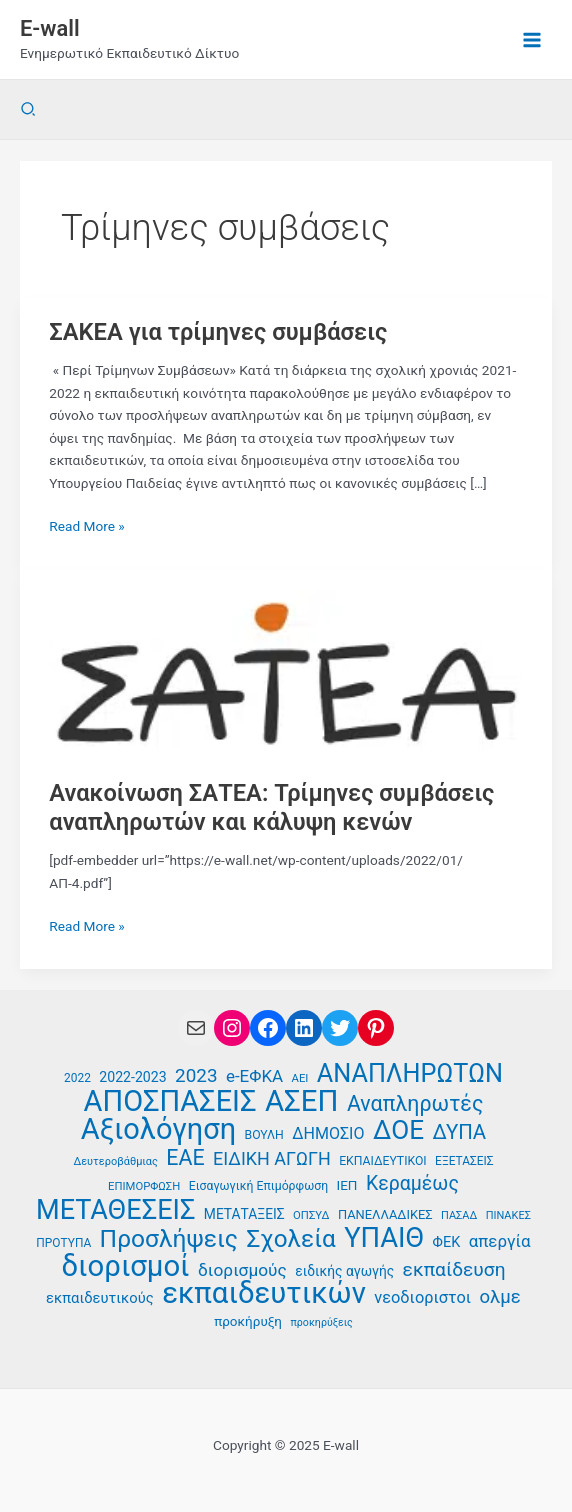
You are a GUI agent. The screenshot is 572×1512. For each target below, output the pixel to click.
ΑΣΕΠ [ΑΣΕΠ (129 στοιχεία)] (301, 1101)
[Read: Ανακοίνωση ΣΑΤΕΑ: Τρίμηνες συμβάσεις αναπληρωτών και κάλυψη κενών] (285, 673)
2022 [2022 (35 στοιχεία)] (77, 1078)
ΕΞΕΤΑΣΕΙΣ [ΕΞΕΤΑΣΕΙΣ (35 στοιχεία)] (464, 1161)
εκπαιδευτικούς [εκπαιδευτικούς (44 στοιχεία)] (100, 1298)
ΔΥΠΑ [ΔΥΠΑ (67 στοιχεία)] (459, 1132)
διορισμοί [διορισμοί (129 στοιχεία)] (125, 1266)
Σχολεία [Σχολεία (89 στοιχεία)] (290, 1239)
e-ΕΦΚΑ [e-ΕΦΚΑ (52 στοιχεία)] (254, 1076)
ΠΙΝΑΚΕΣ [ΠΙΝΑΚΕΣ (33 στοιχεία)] (508, 1215)
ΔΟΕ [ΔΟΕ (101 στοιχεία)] (398, 1130)
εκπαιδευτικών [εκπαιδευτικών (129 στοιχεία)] (264, 1293)
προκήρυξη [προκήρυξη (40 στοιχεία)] (248, 1321)
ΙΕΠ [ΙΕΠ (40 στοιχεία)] (347, 1185)
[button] (29, 109)
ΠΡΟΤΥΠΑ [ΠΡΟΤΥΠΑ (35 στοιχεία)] (63, 1243)
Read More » (87, 526)
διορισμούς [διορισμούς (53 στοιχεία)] (242, 1270)
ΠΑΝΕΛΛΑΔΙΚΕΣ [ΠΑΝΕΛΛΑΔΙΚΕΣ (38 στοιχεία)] (385, 1214)
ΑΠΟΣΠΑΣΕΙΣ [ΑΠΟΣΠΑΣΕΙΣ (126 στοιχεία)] (170, 1101)
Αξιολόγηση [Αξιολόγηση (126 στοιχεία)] (158, 1129)
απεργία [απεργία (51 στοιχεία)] (500, 1241)
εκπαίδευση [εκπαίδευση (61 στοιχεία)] (454, 1270)
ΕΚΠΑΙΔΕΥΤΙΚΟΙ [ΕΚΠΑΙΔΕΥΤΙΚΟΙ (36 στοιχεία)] (383, 1161)
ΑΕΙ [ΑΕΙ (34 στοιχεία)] (300, 1078)
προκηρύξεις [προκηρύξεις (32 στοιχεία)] (321, 1322)
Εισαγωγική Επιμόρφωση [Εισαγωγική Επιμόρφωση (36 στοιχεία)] (258, 1186)
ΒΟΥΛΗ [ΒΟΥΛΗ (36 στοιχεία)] (264, 1135)
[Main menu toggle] (532, 39)
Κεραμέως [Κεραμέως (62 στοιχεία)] (412, 1184)
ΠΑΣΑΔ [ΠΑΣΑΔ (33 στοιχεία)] (459, 1215)
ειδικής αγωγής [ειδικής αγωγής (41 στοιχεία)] (344, 1271)
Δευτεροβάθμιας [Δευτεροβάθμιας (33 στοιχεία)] (115, 1161)
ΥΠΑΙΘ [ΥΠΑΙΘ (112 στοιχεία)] (384, 1238)
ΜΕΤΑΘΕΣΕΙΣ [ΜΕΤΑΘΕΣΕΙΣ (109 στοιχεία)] (115, 1210)
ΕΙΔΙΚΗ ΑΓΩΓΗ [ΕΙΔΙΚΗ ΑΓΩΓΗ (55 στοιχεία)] (272, 1158)
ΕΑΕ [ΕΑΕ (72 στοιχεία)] (185, 1158)
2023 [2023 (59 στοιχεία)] (196, 1076)
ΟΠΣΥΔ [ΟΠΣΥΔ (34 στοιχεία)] (311, 1215)
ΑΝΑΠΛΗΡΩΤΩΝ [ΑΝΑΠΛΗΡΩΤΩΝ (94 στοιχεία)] (410, 1074)
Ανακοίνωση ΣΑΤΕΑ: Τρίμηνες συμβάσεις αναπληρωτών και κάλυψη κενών (271, 807)
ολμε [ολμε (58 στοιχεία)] (499, 1297)
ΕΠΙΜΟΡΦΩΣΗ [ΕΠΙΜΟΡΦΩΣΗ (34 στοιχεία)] (144, 1186)
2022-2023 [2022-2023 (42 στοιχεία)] (132, 1077)
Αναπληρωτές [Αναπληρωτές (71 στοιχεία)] (415, 1104)
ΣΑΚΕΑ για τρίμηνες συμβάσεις (218, 332)
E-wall (50, 28)
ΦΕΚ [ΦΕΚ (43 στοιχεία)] (447, 1242)
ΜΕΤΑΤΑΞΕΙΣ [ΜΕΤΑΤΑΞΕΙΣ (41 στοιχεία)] (244, 1214)
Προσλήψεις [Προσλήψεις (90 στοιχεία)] (169, 1239)
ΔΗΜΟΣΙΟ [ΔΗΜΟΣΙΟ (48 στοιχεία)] (328, 1133)
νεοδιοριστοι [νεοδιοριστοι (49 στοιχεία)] (422, 1297)
